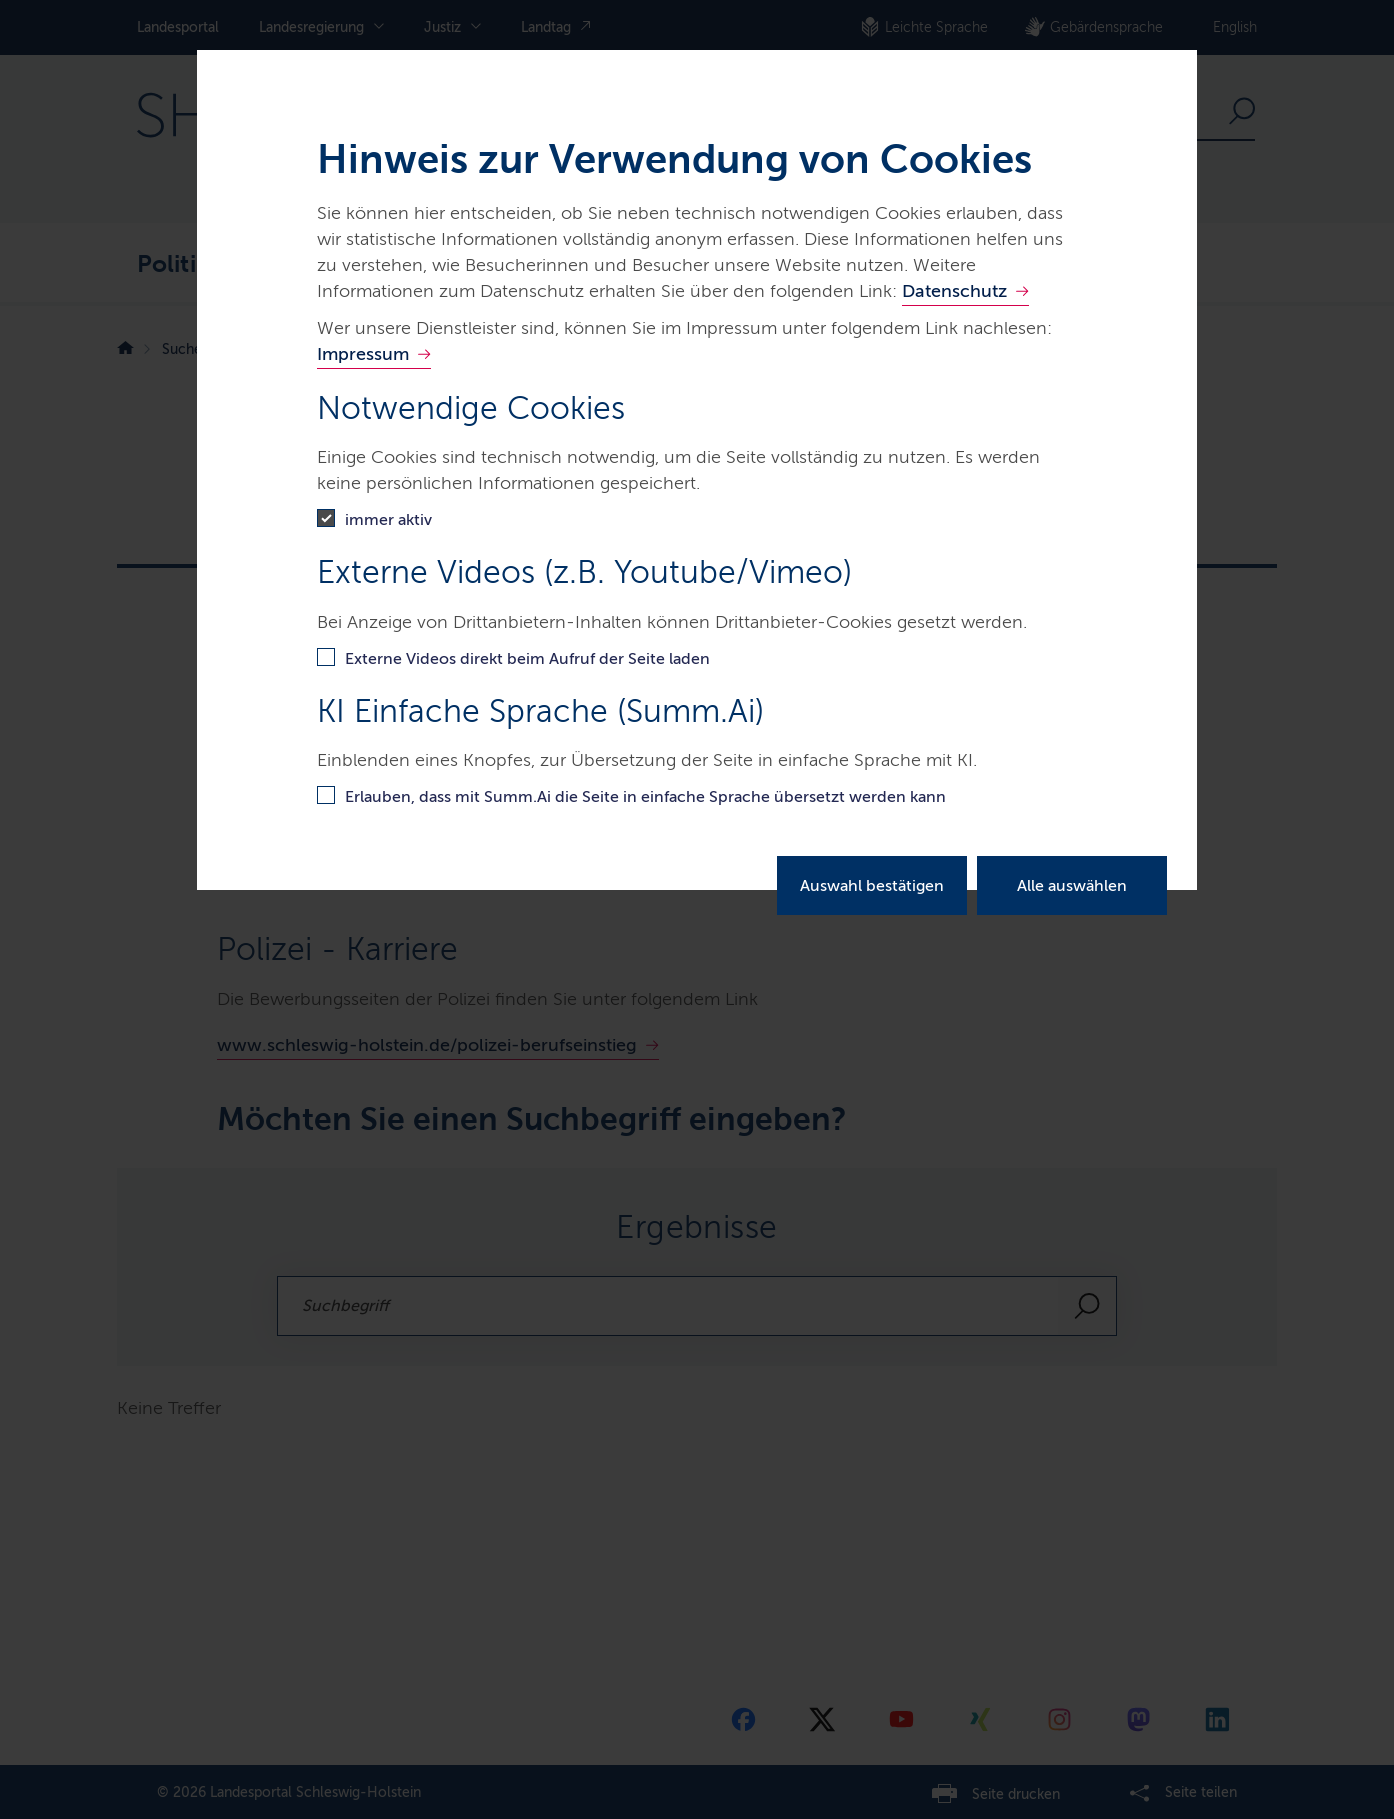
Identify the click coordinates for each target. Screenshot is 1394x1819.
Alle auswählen (1072, 885)
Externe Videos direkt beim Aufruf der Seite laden (527, 658)
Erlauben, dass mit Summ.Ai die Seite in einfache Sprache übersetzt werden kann (645, 796)
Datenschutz (954, 291)
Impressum (363, 354)
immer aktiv (388, 519)
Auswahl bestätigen (872, 885)
